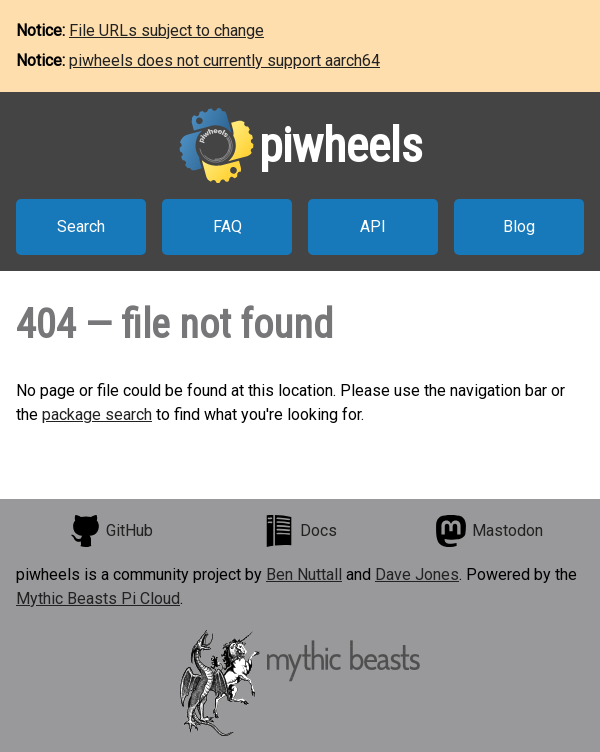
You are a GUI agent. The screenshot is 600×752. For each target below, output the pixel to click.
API (373, 226)
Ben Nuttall (304, 574)
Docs (300, 531)
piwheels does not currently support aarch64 (224, 60)
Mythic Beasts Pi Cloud (98, 598)
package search (97, 414)
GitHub (111, 531)
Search (81, 226)
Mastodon (489, 531)
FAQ (227, 226)
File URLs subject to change (166, 30)
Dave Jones (417, 574)
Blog (519, 226)
